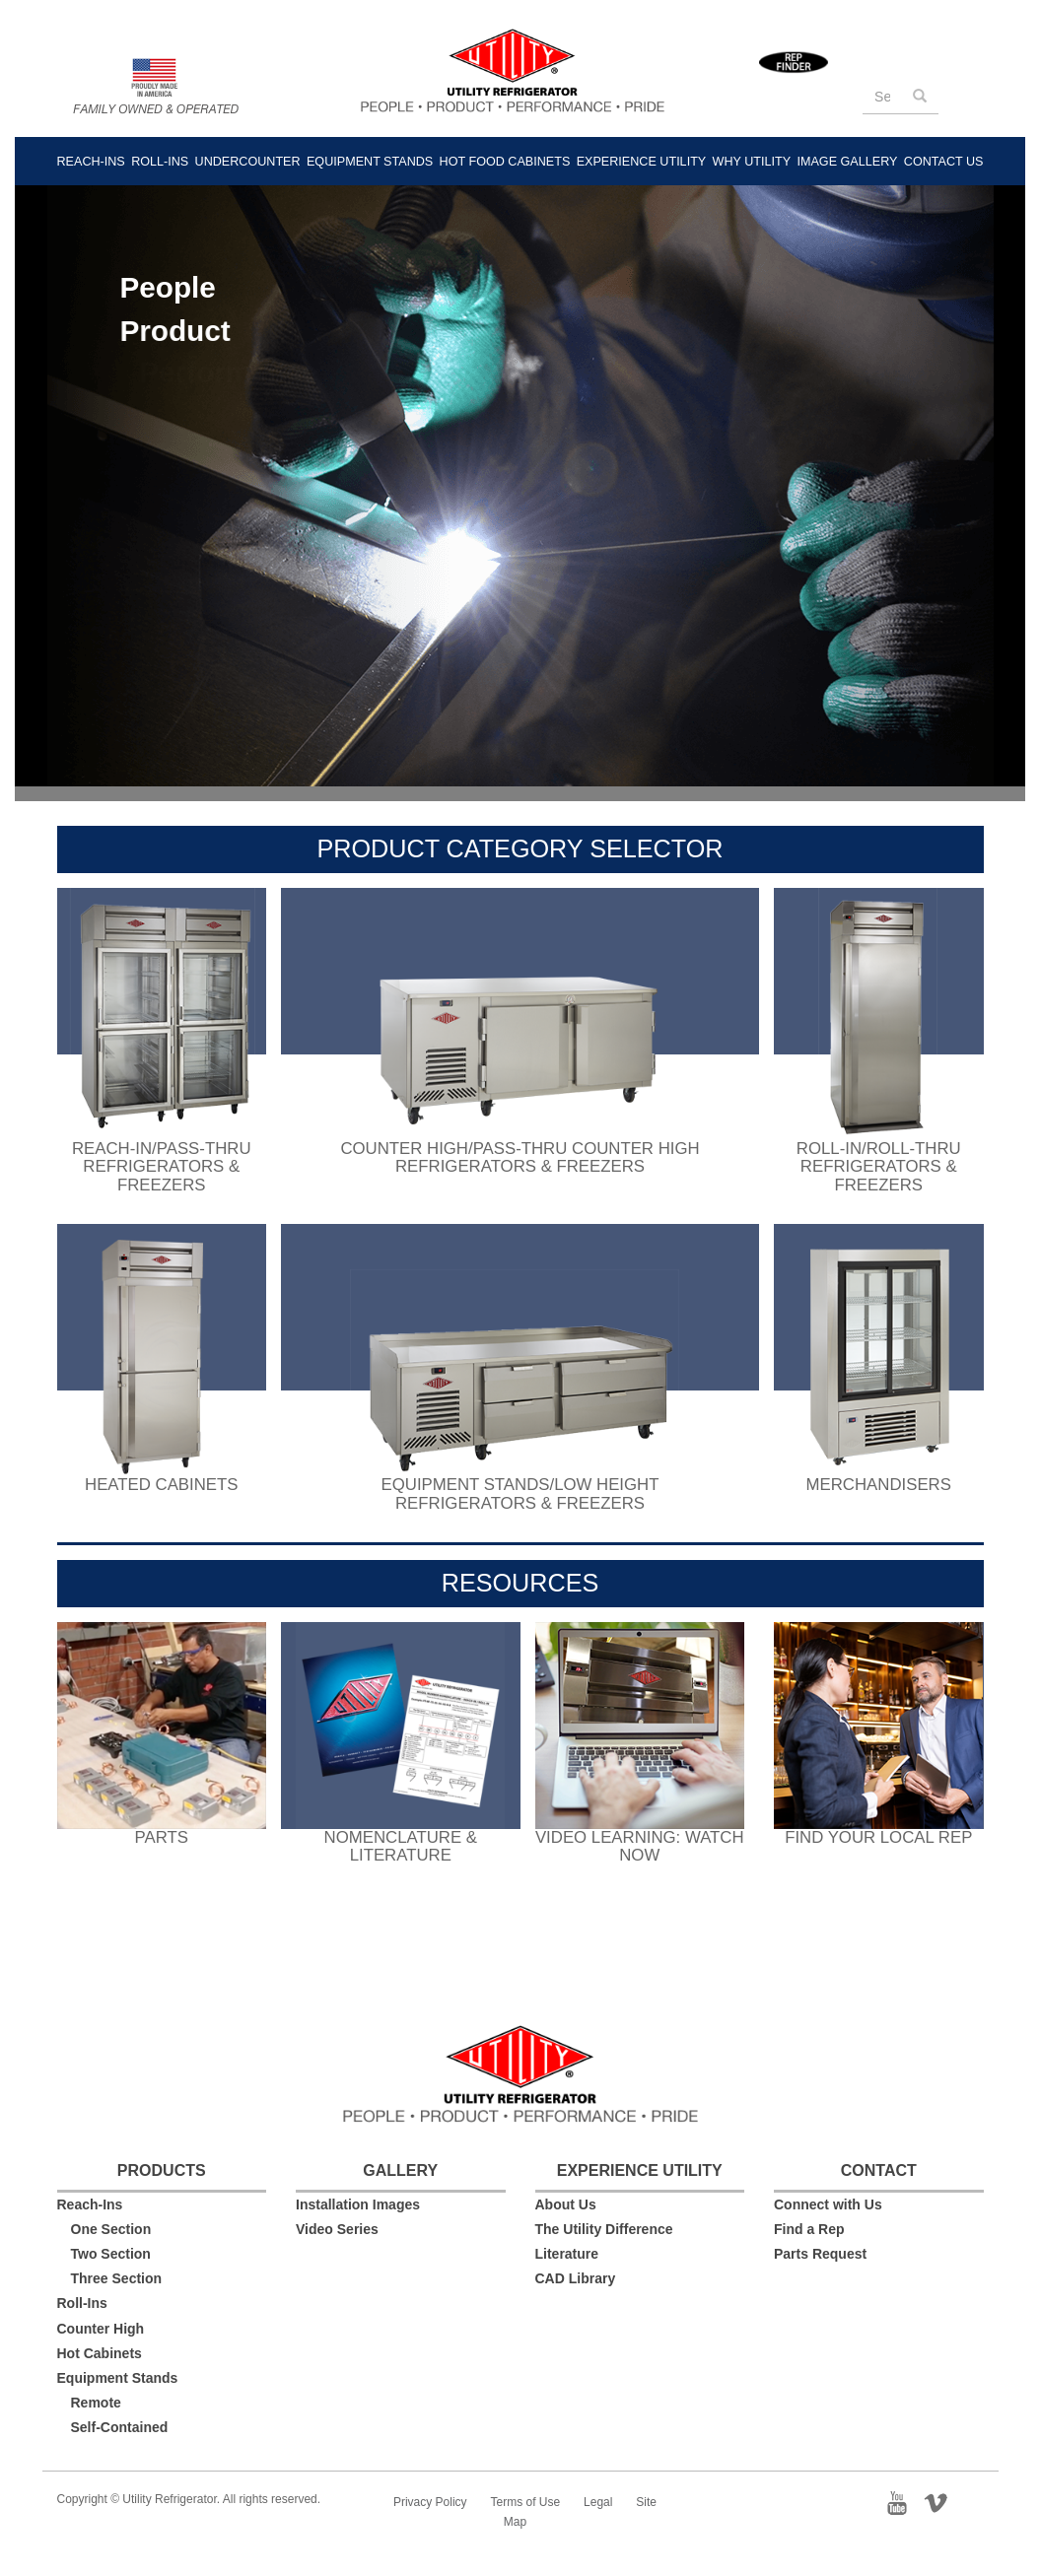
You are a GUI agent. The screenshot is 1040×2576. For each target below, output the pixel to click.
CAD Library (575, 2278)
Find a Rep (809, 2229)
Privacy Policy (430, 2502)
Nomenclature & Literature (400, 1846)
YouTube (903, 2501)
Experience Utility (642, 162)
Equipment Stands (370, 162)
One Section (111, 2229)
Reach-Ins (91, 162)
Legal (598, 2502)
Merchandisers (878, 1484)
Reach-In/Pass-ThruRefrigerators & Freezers (161, 1166)
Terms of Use (526, 2502)
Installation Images (358, 2204)
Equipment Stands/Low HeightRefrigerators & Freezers (520, 1493)
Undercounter (248, 162)
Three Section (117, 2278)
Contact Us (944, 162)
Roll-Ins (159, 162)
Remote (96, 2402)
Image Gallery (847, 162)
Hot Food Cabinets (505, 162)
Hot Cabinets (99, 2353)
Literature (567, 2254)
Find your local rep (878, 1837)
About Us (565, 2204)
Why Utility (752, 162)
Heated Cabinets (161, 1484)
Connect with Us (828, 2204)
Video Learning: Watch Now (639, 1846)
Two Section (111, 2254)
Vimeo (943, 2501)
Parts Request (820, 2254)
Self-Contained (120, 2427)
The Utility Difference (604, 2229)
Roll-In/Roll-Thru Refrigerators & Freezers (879, 1166)
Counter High (101, 2329)
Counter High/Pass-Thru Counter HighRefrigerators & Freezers (519, 1157)
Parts (161, 1837)
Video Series (337, 2229)
